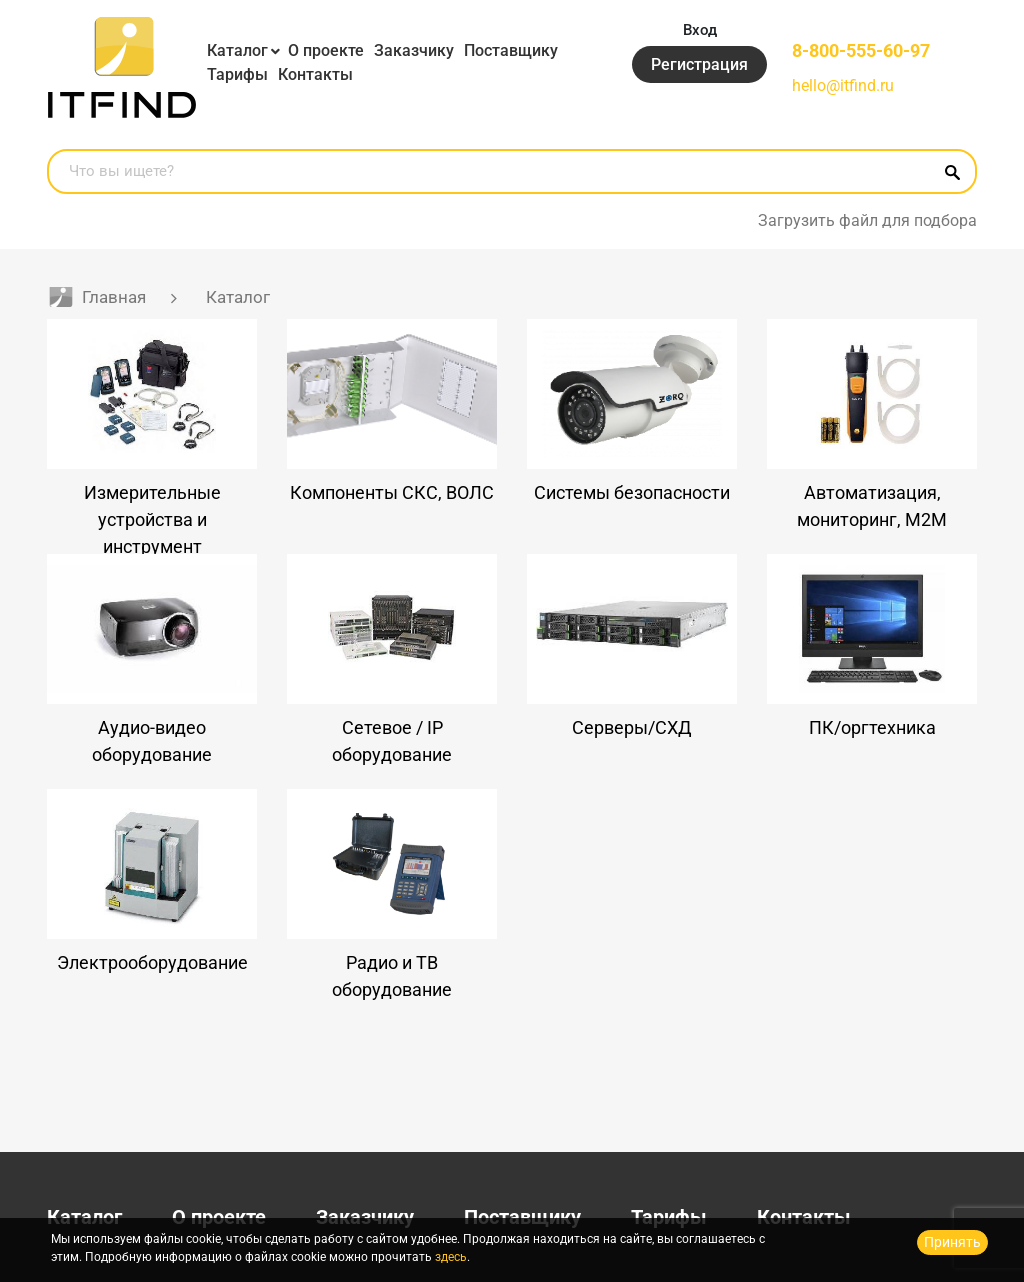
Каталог (237, 50)
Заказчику (414, 50)
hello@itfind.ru (843, 85)
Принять (952, 1242)
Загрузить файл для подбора (867, 220)
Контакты (315, 74)
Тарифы (237, 74)
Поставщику (511, 50)
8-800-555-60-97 (861, 50)
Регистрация (699, 64)
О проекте (326, 50)
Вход (700, 30)
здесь (451, 1257)
